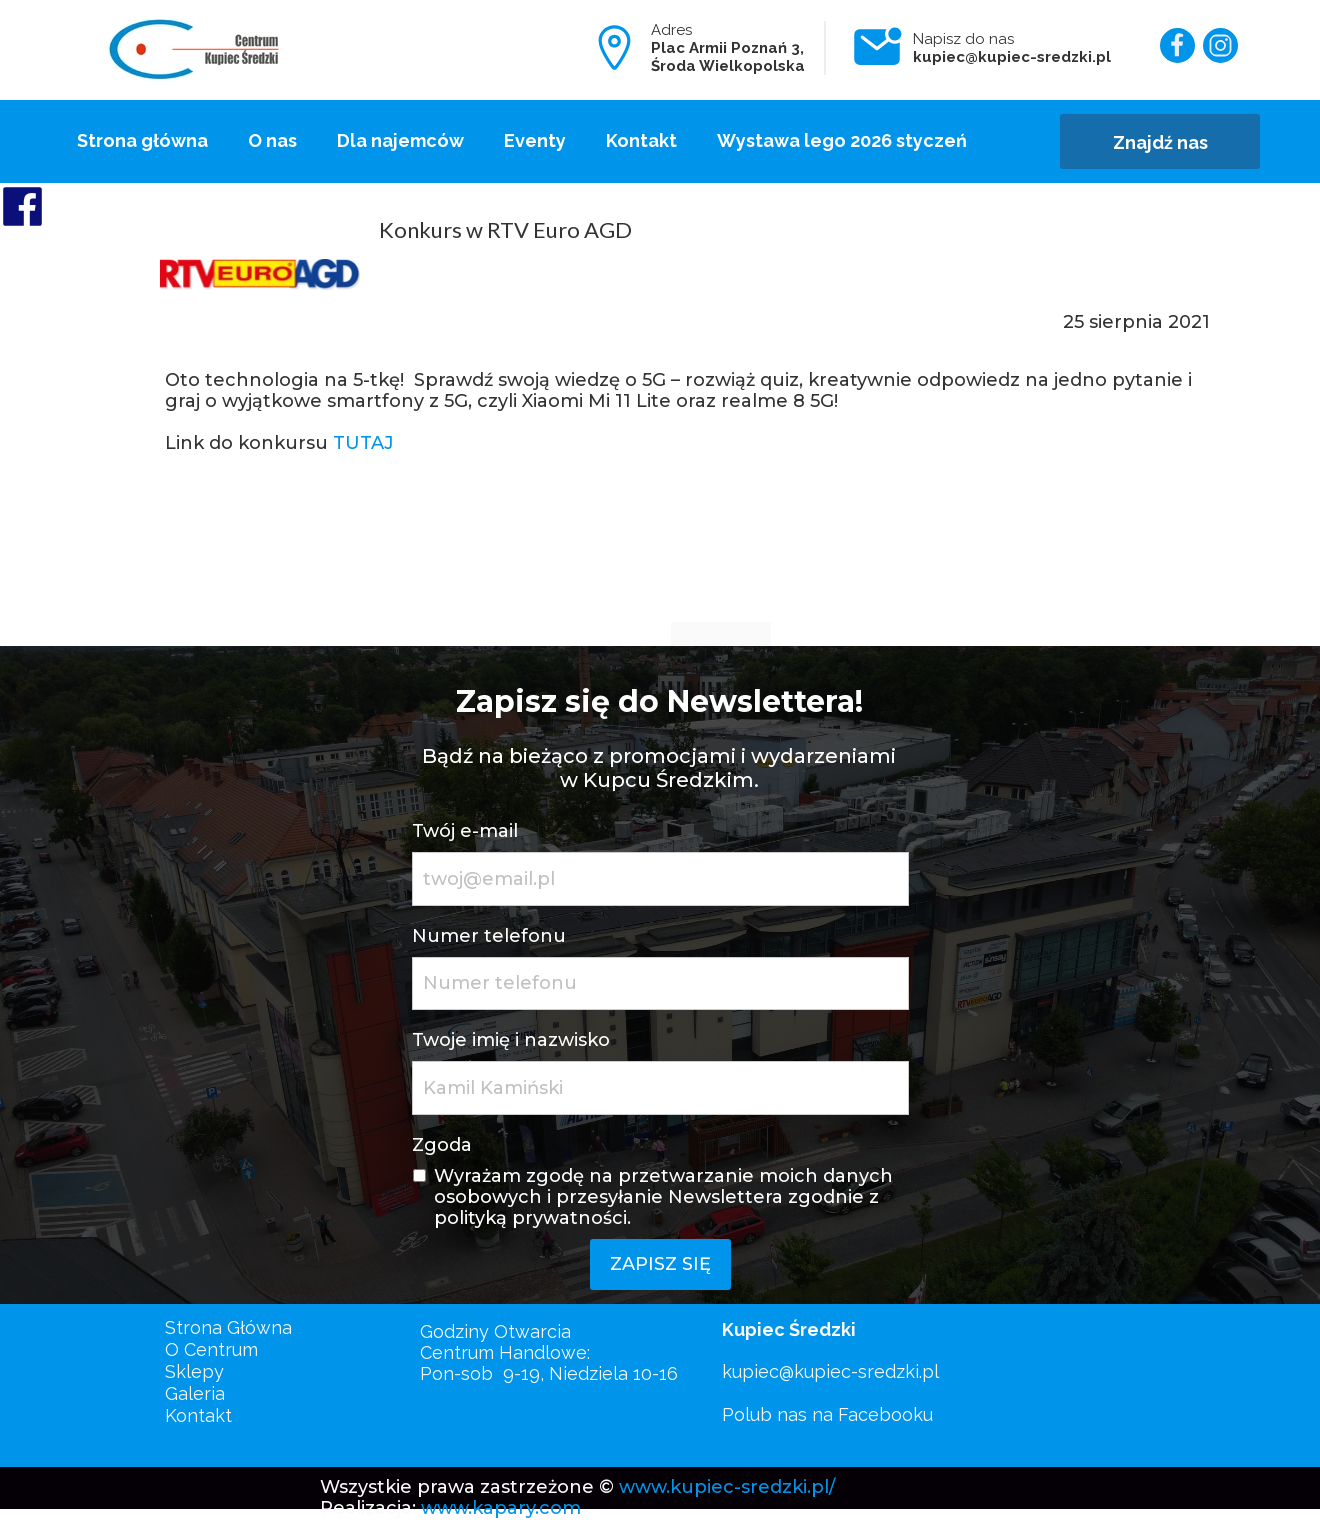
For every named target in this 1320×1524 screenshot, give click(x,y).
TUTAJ (363, 443)
